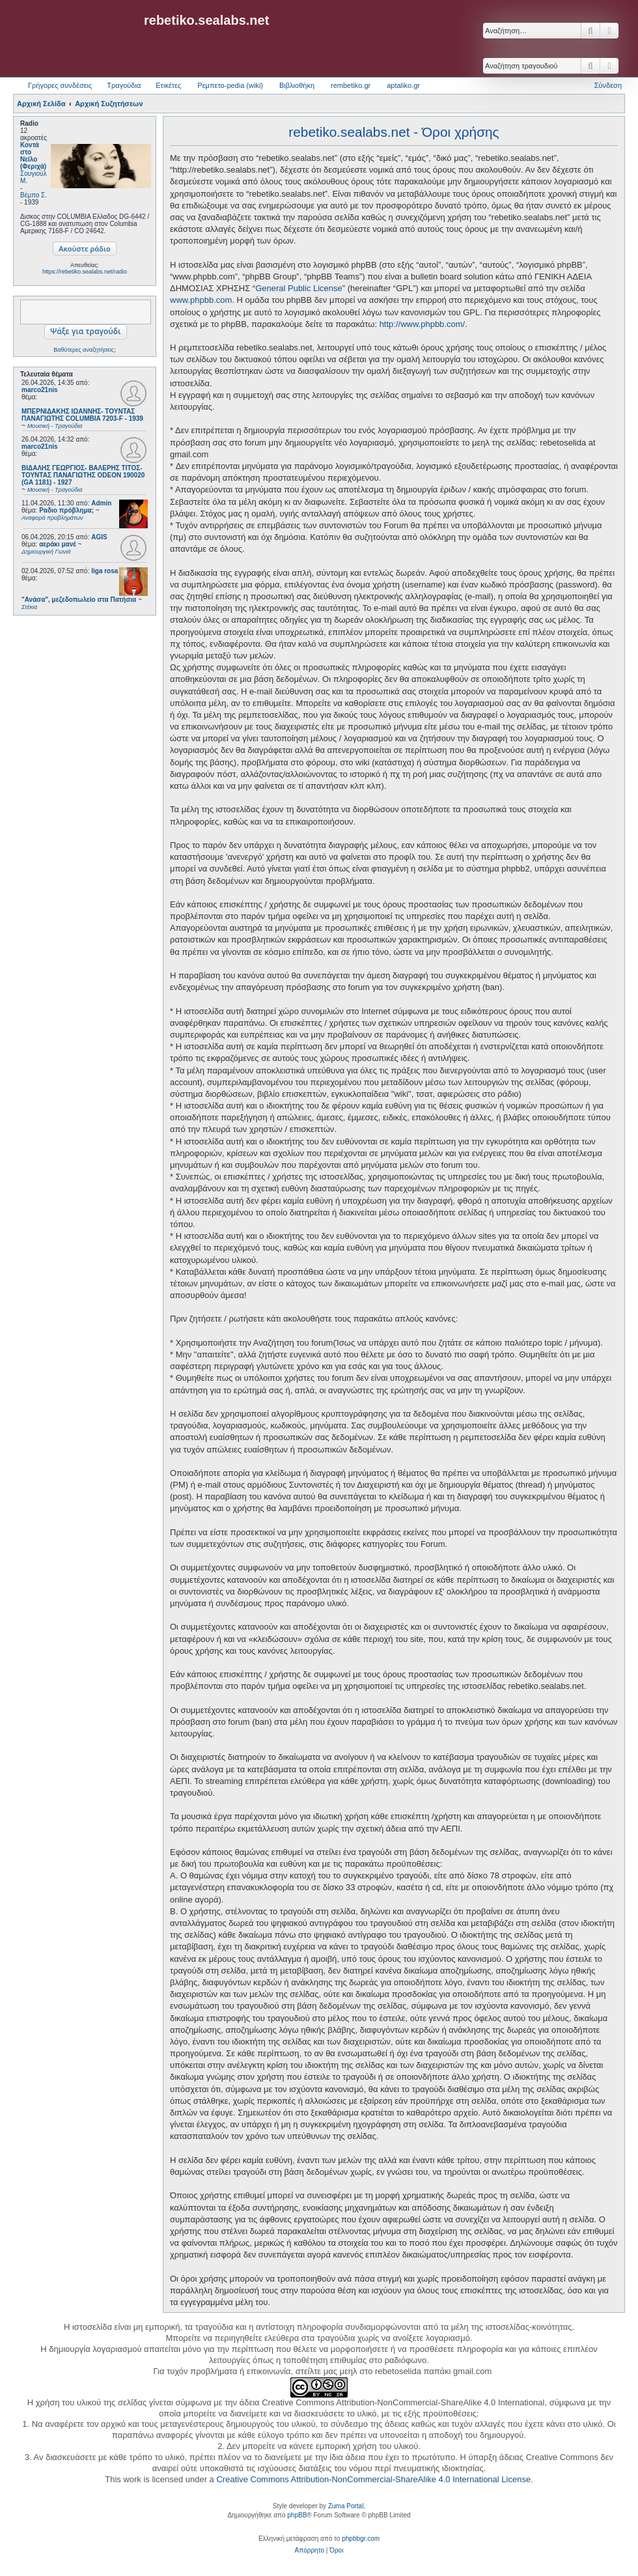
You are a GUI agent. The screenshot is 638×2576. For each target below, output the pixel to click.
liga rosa (104, 570)
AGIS (99, 537)
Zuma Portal (345, 2506)
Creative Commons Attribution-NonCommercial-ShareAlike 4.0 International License (373, 2479)
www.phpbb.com (201, 300)
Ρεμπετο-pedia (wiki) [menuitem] (230, 85)
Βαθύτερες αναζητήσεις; (84, 350)
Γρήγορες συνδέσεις (60, 85)
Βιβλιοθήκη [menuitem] (296, 85)
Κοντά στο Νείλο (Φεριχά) (33, 155)
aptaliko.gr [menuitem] (403, 85)
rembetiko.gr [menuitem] (350, 85)
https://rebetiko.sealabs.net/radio (84, 271)
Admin (101, 503)
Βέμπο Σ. (33, 195)
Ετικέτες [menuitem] (168, 85)
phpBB (297, 2515)
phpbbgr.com (361, 2538)
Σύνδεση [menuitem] (608, 85)
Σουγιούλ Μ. (33, 177)
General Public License (298, 288)
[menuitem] (309, 2550)
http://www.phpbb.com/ (422, 324)
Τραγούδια (124, 85)
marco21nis (39, 389)
